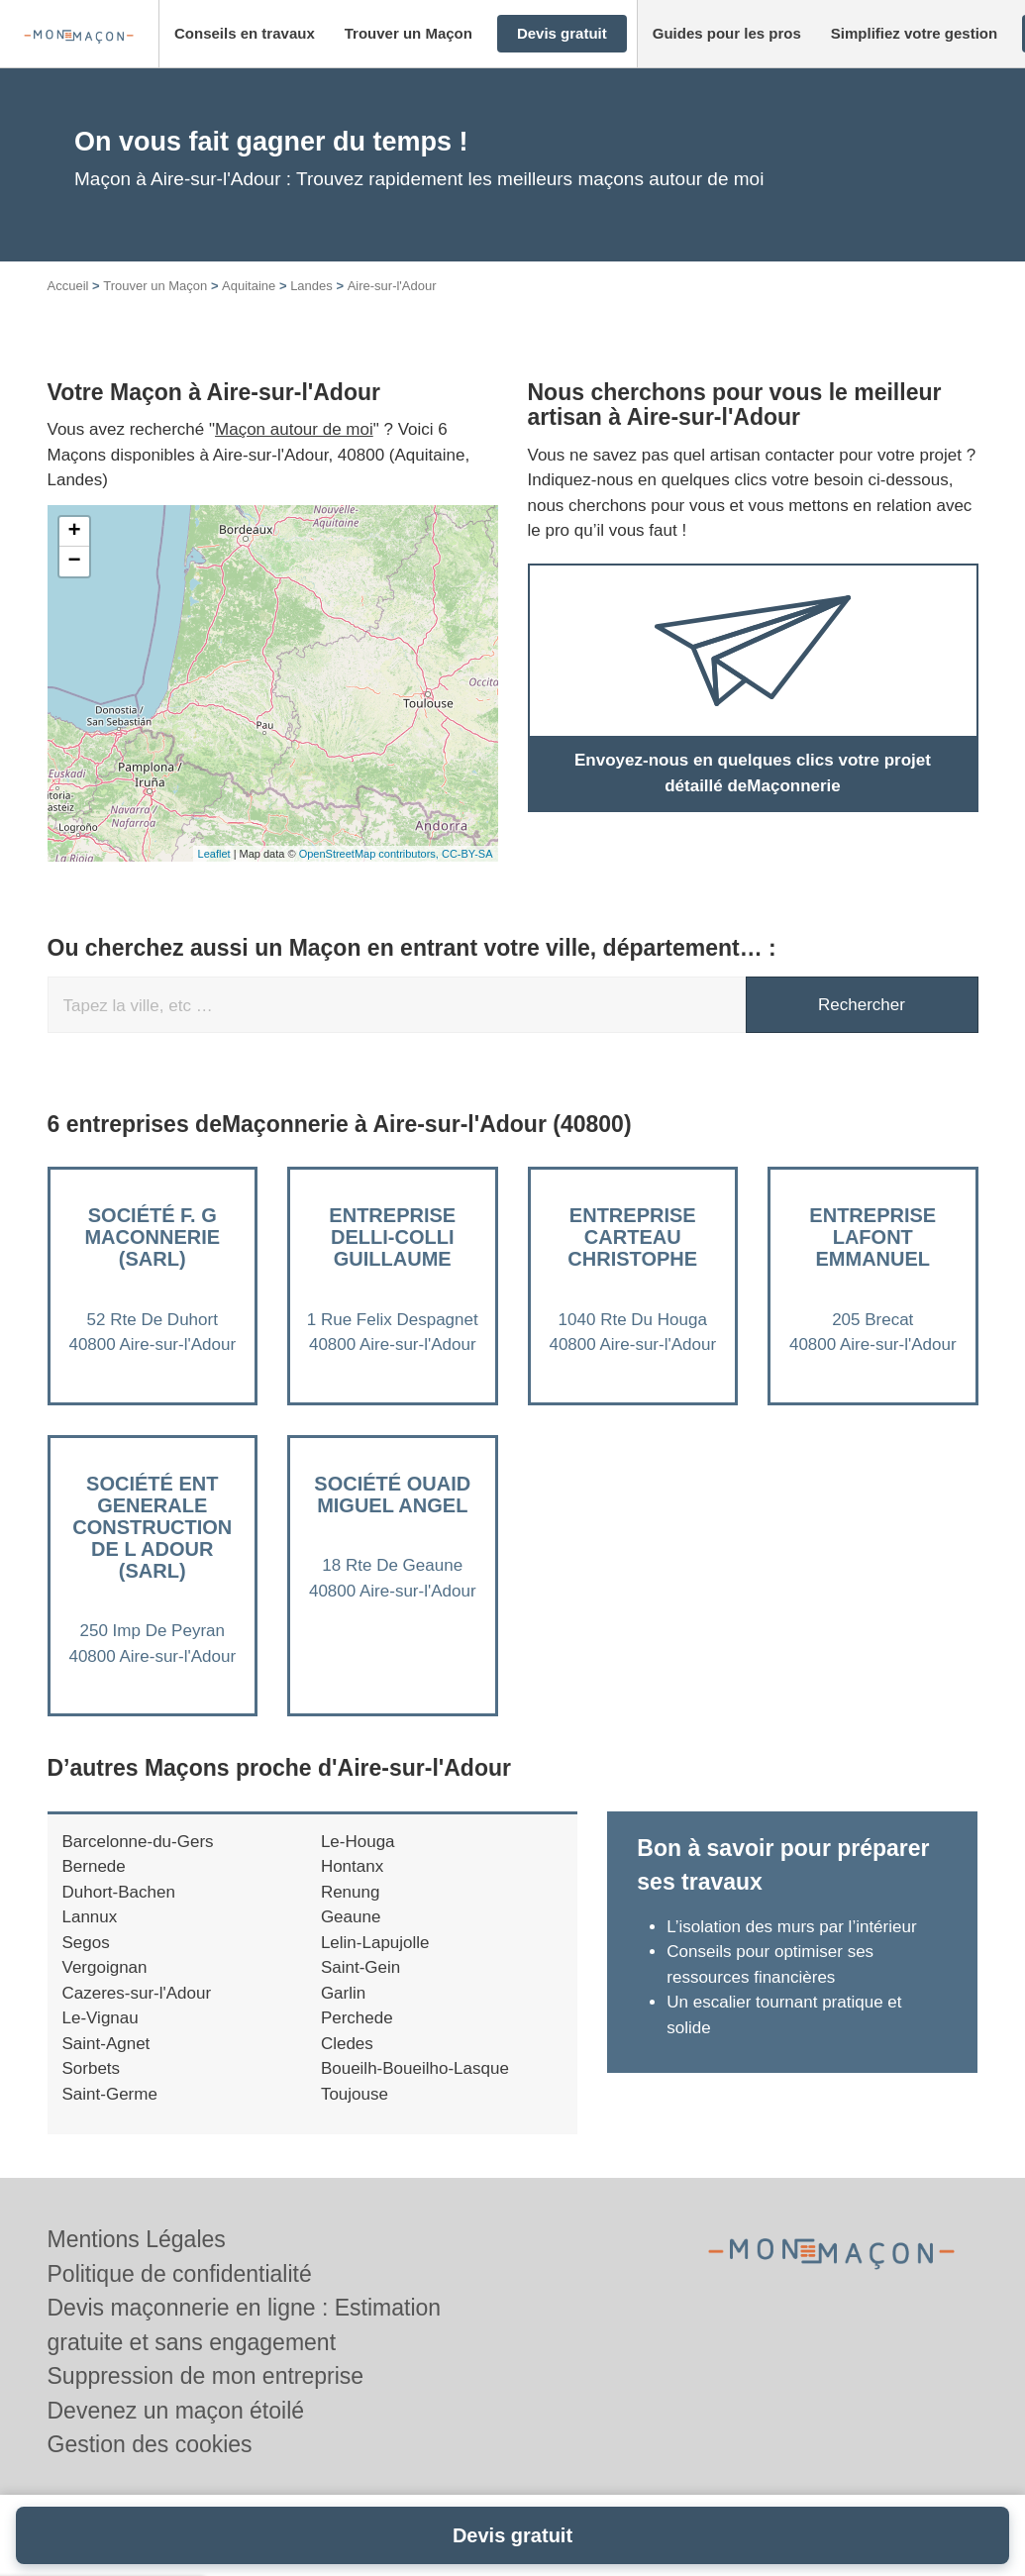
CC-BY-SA (467, 854)
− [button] (73, 561)
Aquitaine (248, 285)
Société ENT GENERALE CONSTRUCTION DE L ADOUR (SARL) (152, 1527)
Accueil (68, 285)
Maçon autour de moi (294, 429)
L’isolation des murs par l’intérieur (791, 1926)
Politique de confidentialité (180, 2274)
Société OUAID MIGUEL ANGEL (392, 1494)
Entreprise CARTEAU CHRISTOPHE (632, 1237)
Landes (311, 285)
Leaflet (214, 854)
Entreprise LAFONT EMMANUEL (872, 1237)
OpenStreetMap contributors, (370, 854)
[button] (244, 34)
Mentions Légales (137, 2239)
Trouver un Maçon (155, 285)
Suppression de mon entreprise (206, 2376)
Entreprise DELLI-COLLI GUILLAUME (392, 1237)
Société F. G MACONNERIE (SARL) (152, 1237)
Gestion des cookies (150, 2444)
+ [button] (73, 532)
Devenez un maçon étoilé (176, 2410)
